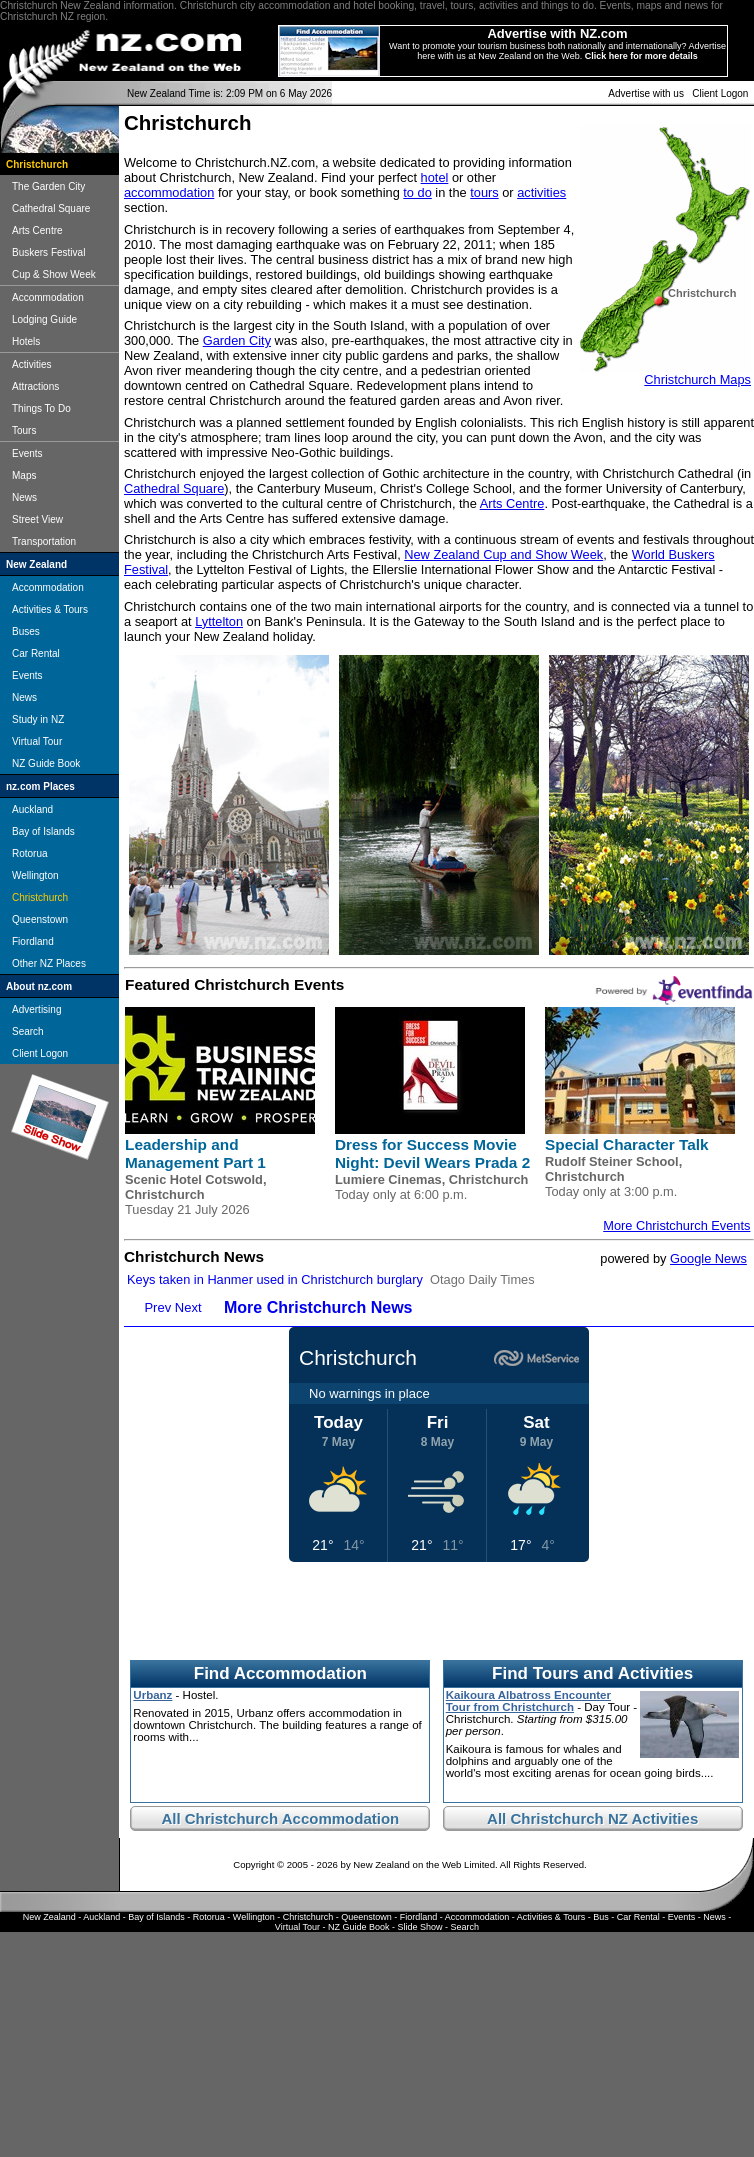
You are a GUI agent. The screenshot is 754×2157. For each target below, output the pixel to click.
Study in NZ (38, 719)
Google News (708, 1258)
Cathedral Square (51, 208)
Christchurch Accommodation (292, 1818)
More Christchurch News (318, 1307)
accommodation (169, 192)
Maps (24, 475)
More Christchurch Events (676, 1225)
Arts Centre (37, 230)
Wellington (35, 875)
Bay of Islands (43, 831)
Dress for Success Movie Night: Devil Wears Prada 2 (432, 1153)
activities (541, 192)
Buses (26, 631)
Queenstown (40, 919)
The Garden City (48, 186)
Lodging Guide (44, 319)
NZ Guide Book (46, 763)
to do (417, 192)
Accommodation (48, 297)
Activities (31, 364)
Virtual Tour (37, 741)
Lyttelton (219, 621)
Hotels (26, 341)
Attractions (35, 386)
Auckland (32, 809)
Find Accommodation (280, 1673)
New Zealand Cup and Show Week (503, 554)
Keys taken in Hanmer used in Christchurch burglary (275, 1279)
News (24, 497)
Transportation (44, 541)
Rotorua (30, 853)
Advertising (36, 1009)
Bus (601, 1917)
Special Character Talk (627, 1144)
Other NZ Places (49, 963)
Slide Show (420, 1927)
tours (484, 192)
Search (28, 1031)
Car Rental (36, 653)
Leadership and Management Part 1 (195, 1153)
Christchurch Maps (697, 379)
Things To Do (41, 408)
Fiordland (33, 941)
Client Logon (720, 93)
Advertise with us (646, 93)
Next (188, 1307)
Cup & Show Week (54, 274)
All (172, 1818)
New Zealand (49, 1917)
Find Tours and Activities (592, 1673)
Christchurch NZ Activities (604, 1818)
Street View (37, 519)
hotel (435, 177)
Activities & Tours (50, 609)
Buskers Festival (48, 252)
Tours (24, 430)
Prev (157, 1307)
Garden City (237, 340)
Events (27, 453)
